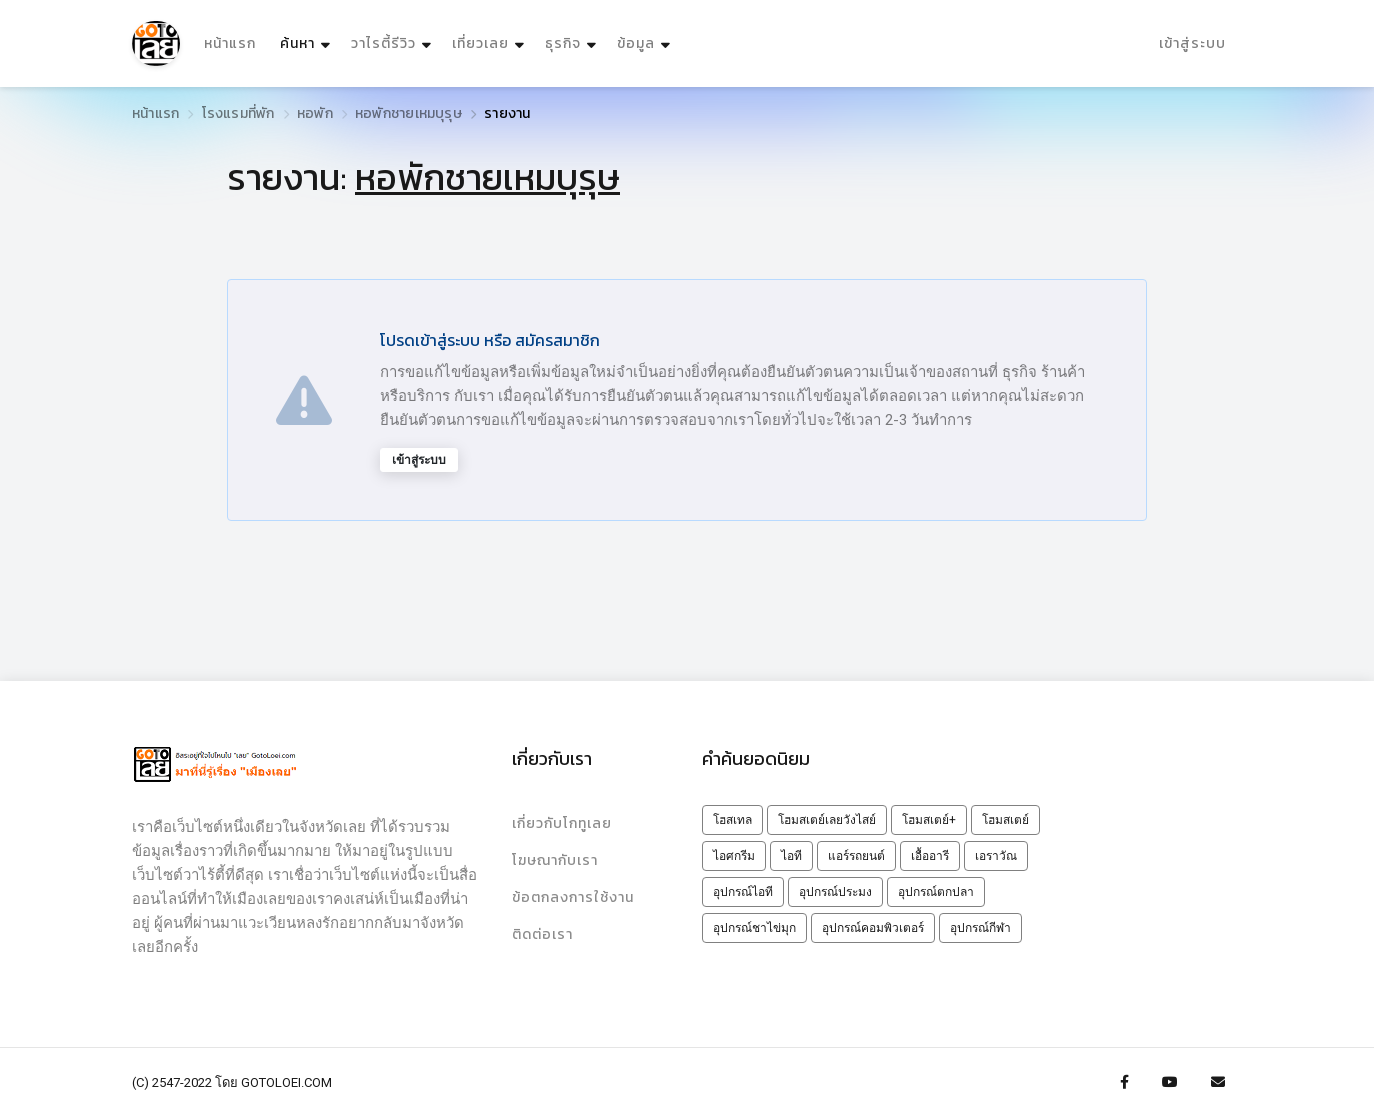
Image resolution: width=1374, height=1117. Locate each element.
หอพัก (315, 113)
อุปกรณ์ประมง (835, 892)
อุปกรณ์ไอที (743, 892)
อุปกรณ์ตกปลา (936, 892)
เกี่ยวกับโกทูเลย (562, 823)
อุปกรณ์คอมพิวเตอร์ (873, 928)
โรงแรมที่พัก (238, 113)
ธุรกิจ (563, 43)
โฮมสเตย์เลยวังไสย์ (827, 820)
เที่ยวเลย (480, 43)
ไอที (791, 856)
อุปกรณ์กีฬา (980, 928)
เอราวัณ (996, 856)
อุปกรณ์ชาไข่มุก (754, 928)
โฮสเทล (732, 820)
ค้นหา (307, 38)
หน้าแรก (230, 43)
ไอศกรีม (734, 856)
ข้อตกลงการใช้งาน (573, 897)
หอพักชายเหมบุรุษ (408, 113)
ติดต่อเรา (542, 934)
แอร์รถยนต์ (856, 856)
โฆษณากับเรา (555, 860)
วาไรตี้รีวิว (383, 43)
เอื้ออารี (930, 856)
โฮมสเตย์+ (929, 820)
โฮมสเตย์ (1005, 820)
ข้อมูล (636, 43)
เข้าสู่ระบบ (1192, 43)
